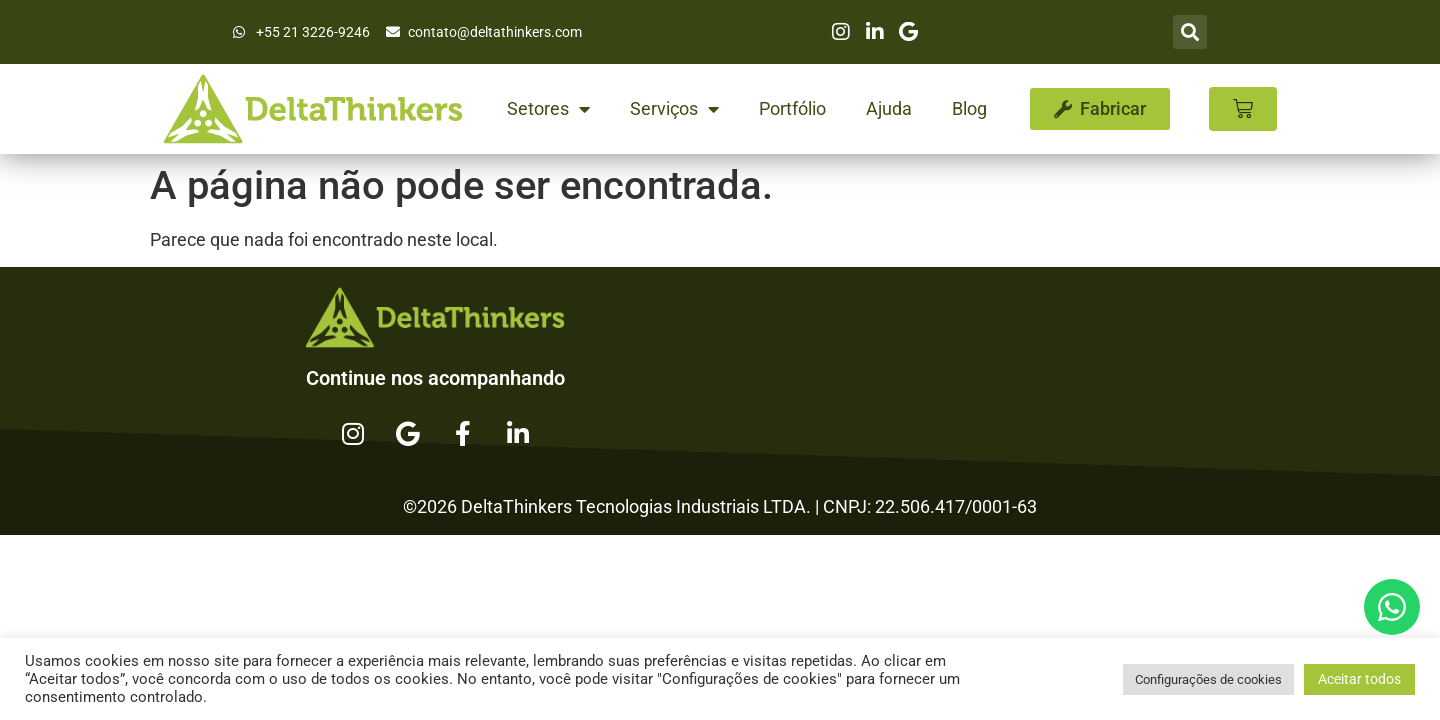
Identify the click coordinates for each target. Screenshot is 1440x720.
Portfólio (792, 108)
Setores (548, 109)
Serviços (674, 109)
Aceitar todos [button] (1359, 679)
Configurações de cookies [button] (1208, 679)
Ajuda (889, 108)
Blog (969, 108)
